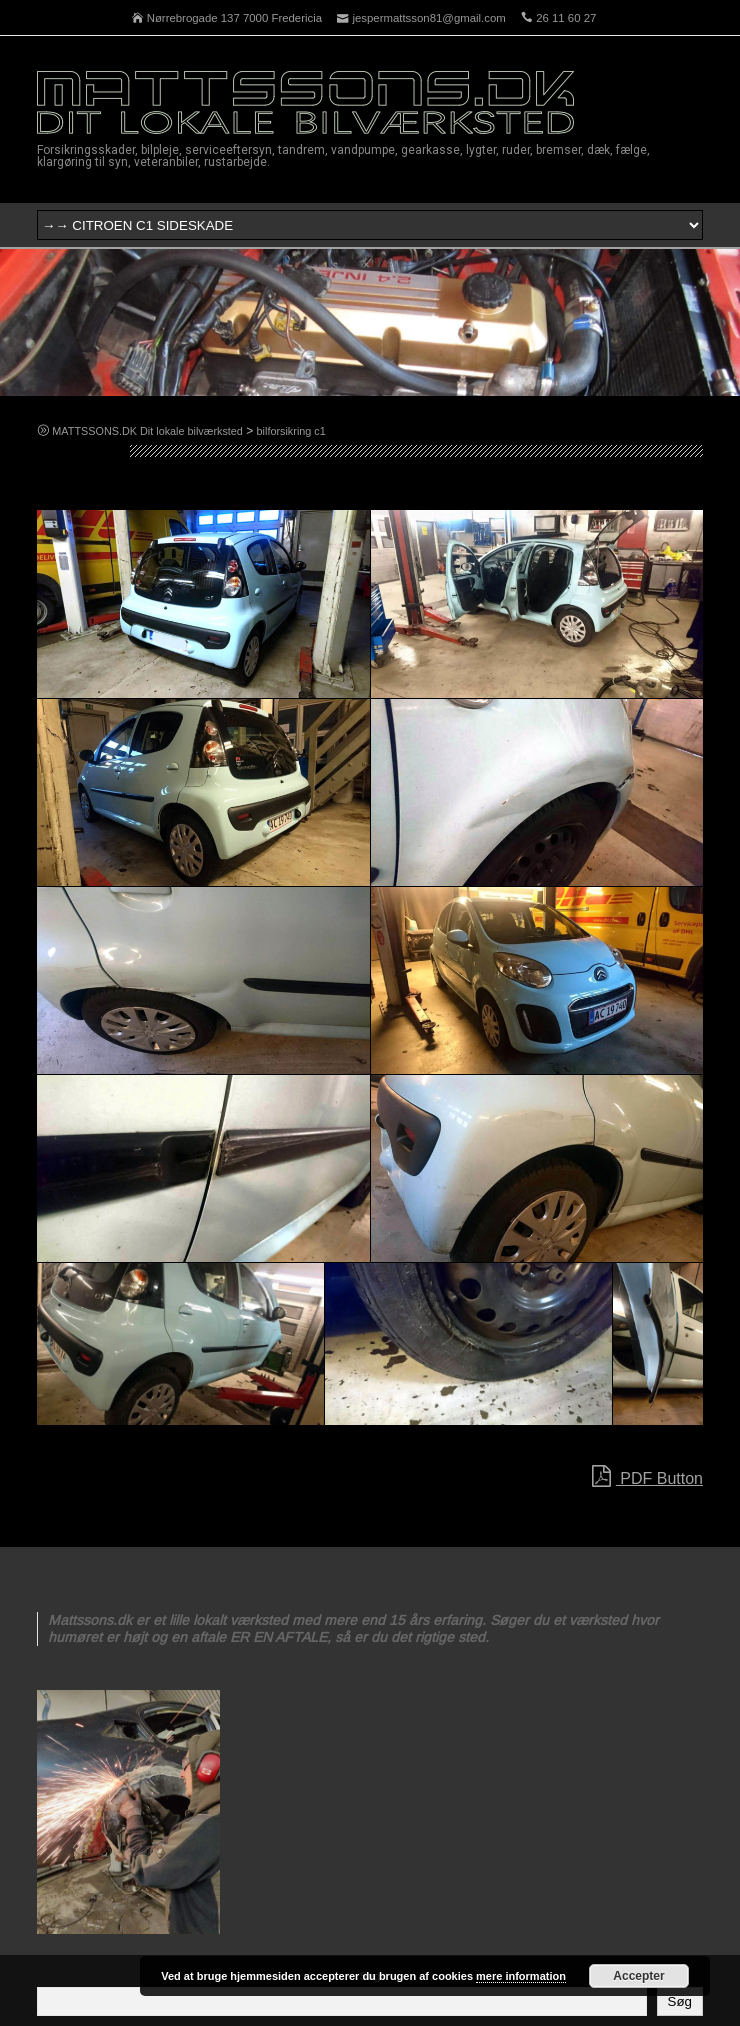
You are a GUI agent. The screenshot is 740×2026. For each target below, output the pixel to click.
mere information (521, 1976)
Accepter (638, 1976)
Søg (680, 2001)
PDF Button (647, 1477)
